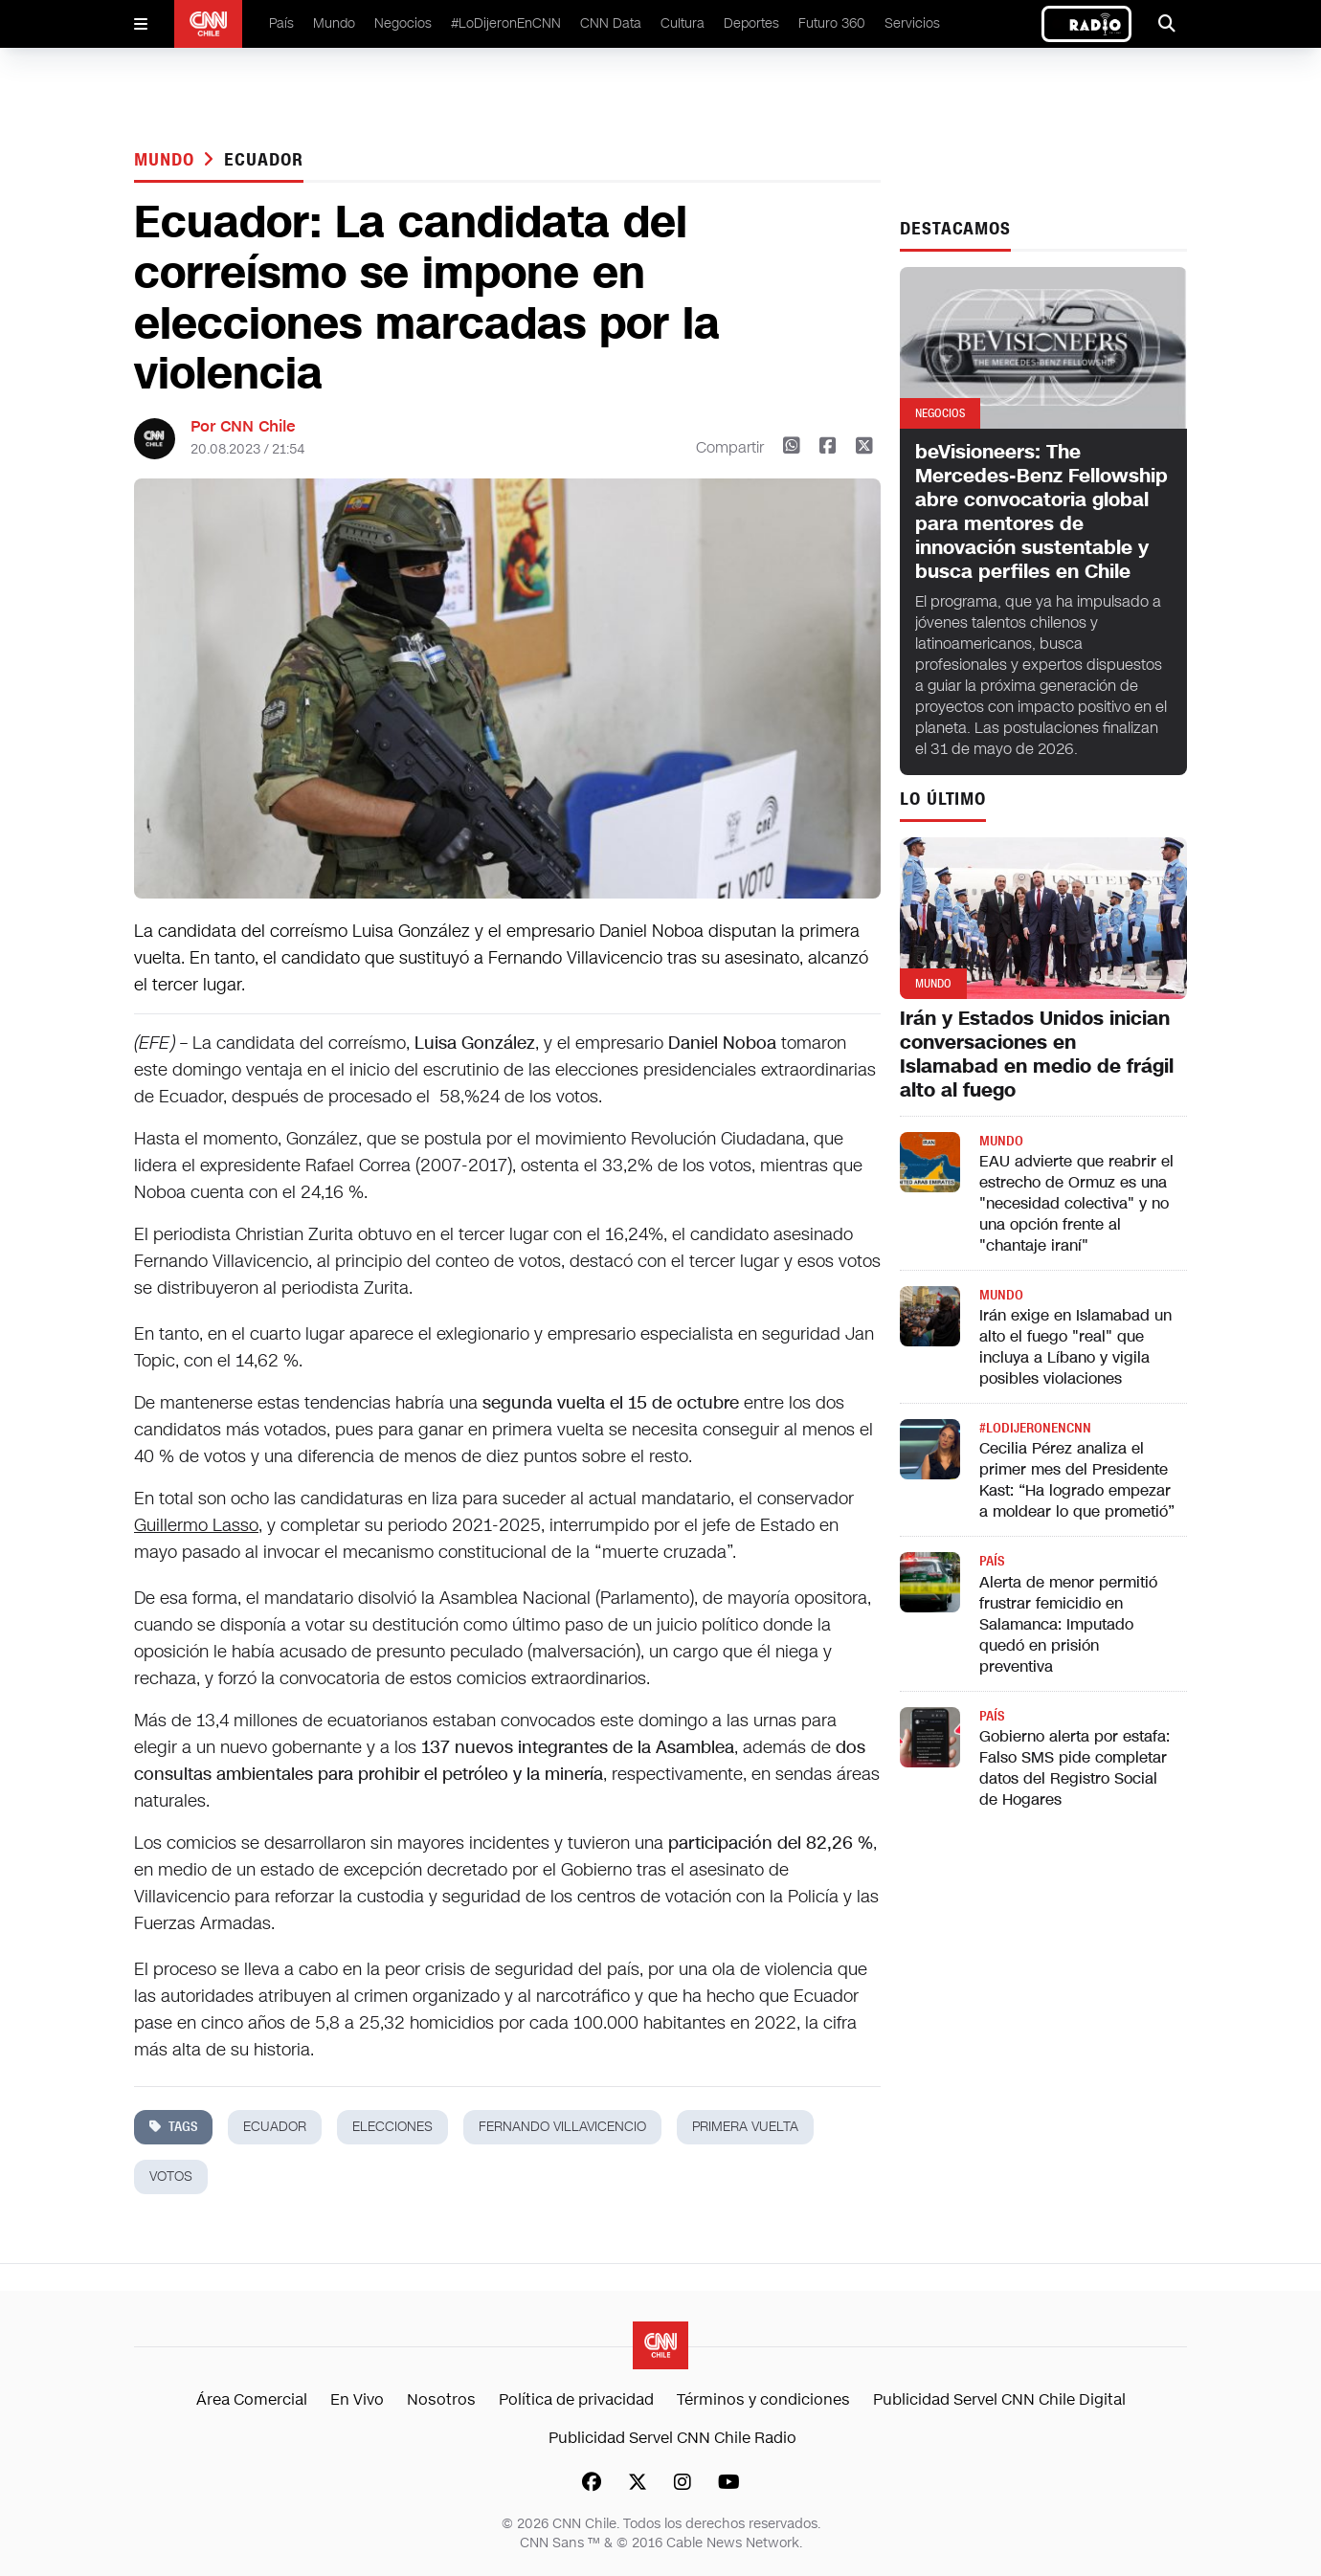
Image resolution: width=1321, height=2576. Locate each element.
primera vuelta (745, 2127)
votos (170, 2176)
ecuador (263, 159)
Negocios (403, 23)
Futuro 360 (831, 23)
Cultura (682, 23)
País (281, 23)
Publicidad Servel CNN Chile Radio (672, 2438)
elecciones (392, 2127)
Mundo (334, 23)
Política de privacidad (576, 2399)
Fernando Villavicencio (562, 2127)
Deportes (751, 23)
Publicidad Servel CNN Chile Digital (999, 2399)
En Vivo (357, 2399)
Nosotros (441, 2399)
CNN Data (610, 23)
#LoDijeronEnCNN (506, 23)
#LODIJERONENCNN (1035, 1428)
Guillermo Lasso (196, 1525)
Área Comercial (251, 2399)
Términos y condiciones (763, 2399)
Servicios (912, 23)
